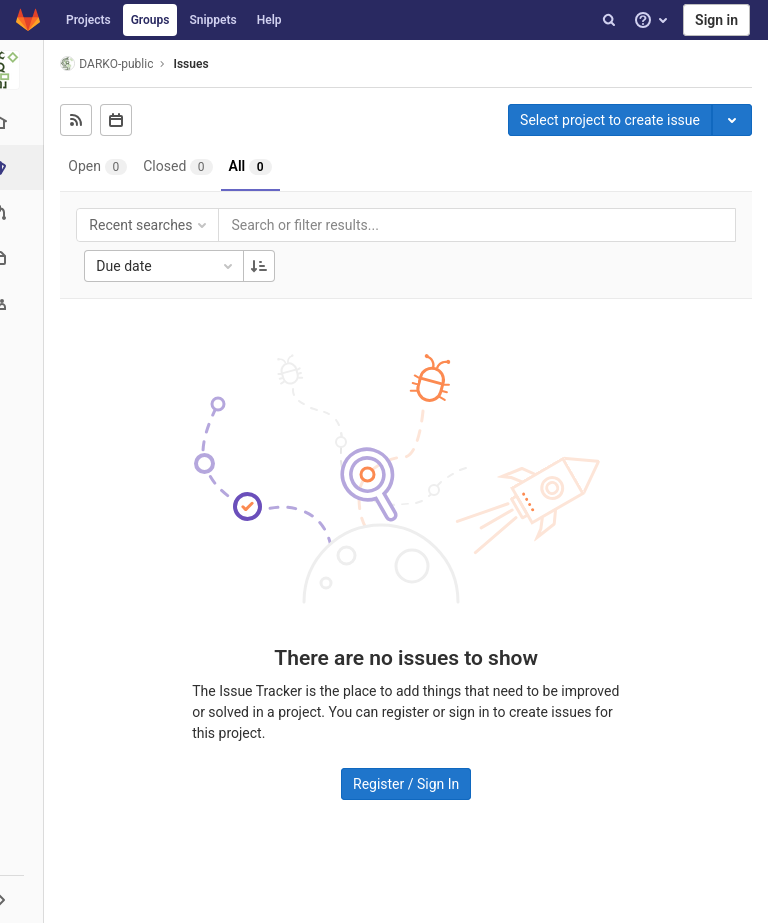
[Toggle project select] (732, 120)
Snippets (212, 20)
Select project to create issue (610, 120)
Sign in (716, 20)
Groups (150, 20)
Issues (196, 64)
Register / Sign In (409, 783)
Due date (172, 266)
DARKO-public (112, 63)
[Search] (609, 20)
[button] (24, 899)
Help (269, 20)
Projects (88, 20)
